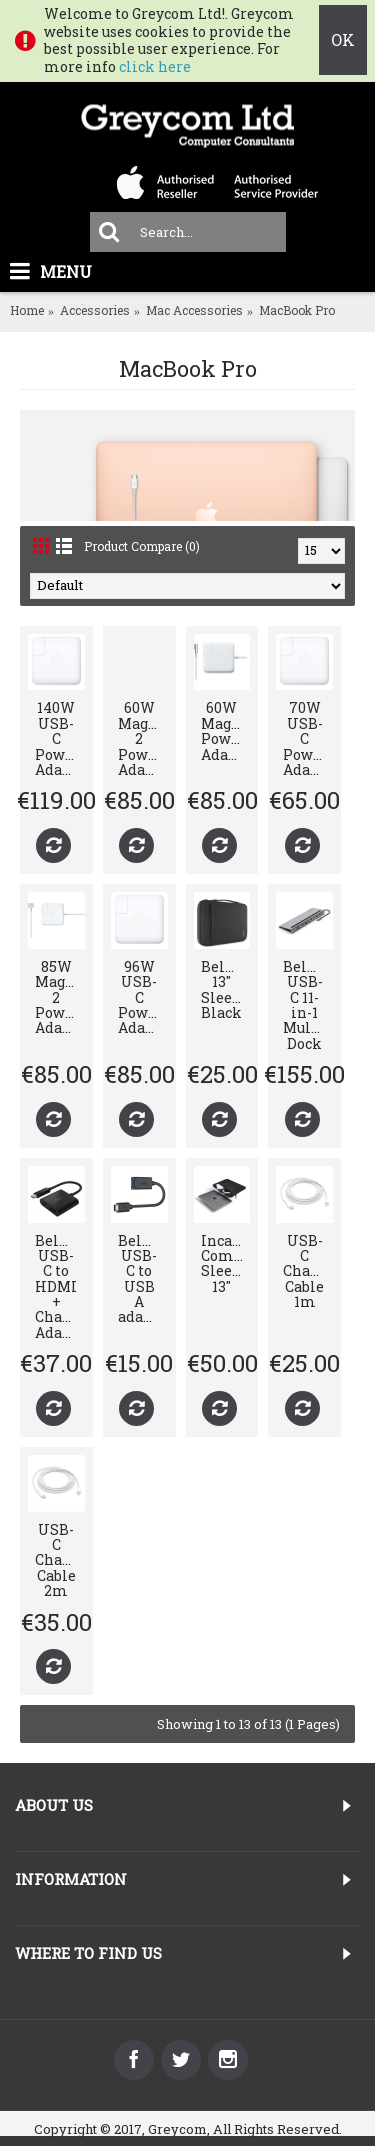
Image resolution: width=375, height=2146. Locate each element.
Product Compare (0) (142, 546)
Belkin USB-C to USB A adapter (143, 1279)
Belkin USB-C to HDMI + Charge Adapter (60, 1286)
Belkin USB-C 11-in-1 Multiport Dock (308, 1005)
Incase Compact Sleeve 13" (226, 1263)
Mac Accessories (194, 310)
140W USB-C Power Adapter (60, 738)
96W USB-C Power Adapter (143, 997)
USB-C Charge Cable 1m (308, 1271)
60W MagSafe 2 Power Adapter (143, 738)
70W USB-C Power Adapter (308, 738)
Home (27, 310)
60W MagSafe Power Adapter (226, 730)
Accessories (95, 310)
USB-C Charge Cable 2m (60, 1560)
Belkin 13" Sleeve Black (226, 989)
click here (155, 66)
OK (343, 39)
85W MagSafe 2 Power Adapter (60, 997)
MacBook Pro (297, 310)
